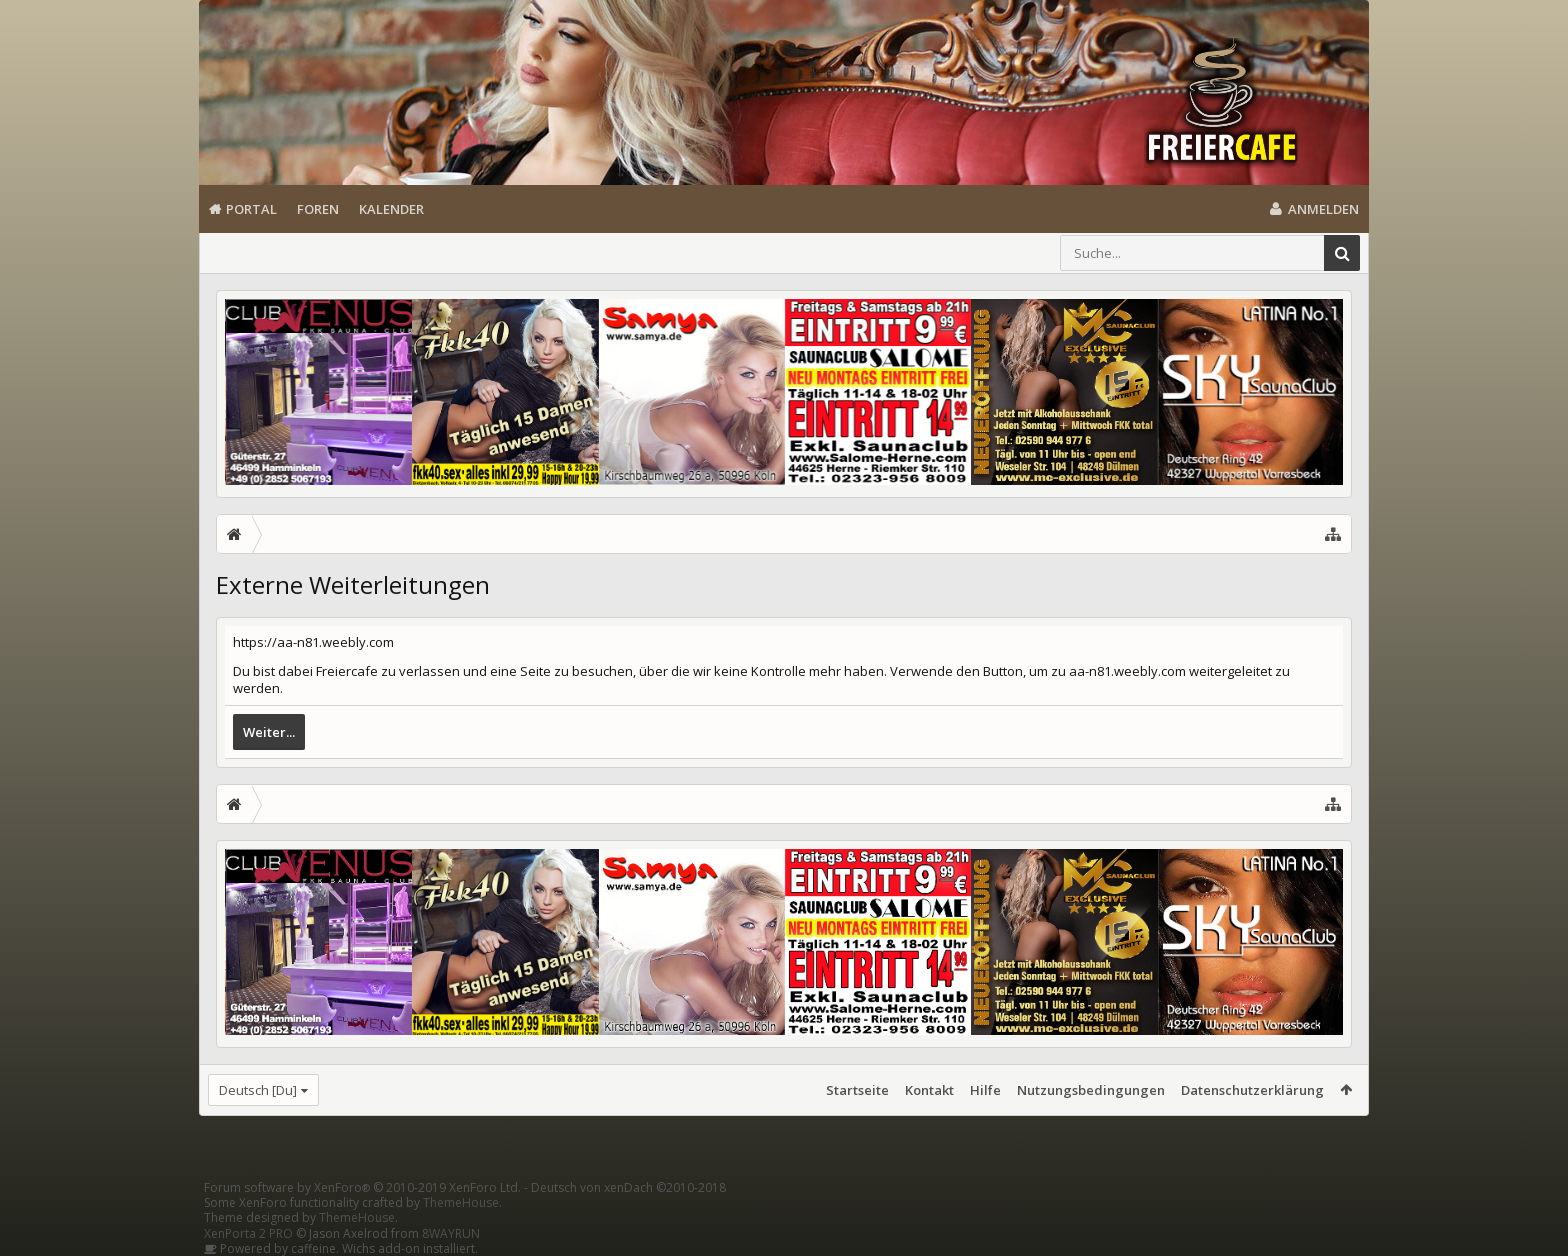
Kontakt (929, 1090)
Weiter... (269, 732)
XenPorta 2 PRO (248, 1233)
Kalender (391, 209)
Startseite (857, 1090)
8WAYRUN (451, 1233)
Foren (318, 209)
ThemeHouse (461, 1202)
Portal (251, 209)
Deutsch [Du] (258, 1090)
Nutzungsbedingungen (1091, 1090)
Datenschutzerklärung (1252, 1090)
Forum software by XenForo (362, 1187)
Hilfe (985, 1090)
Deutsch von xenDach (628, 1187)
